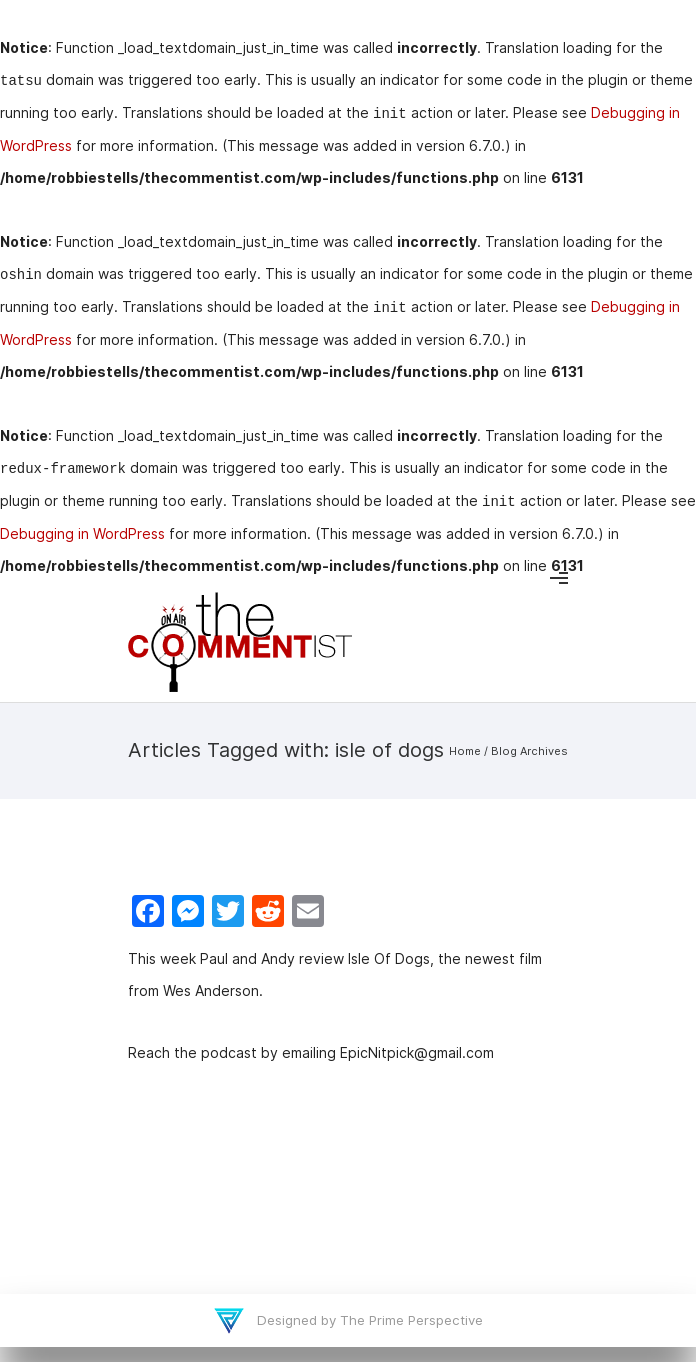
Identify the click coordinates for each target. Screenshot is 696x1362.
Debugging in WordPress (82, 533)
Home (465, 751)
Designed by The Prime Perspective (368, 1320)
